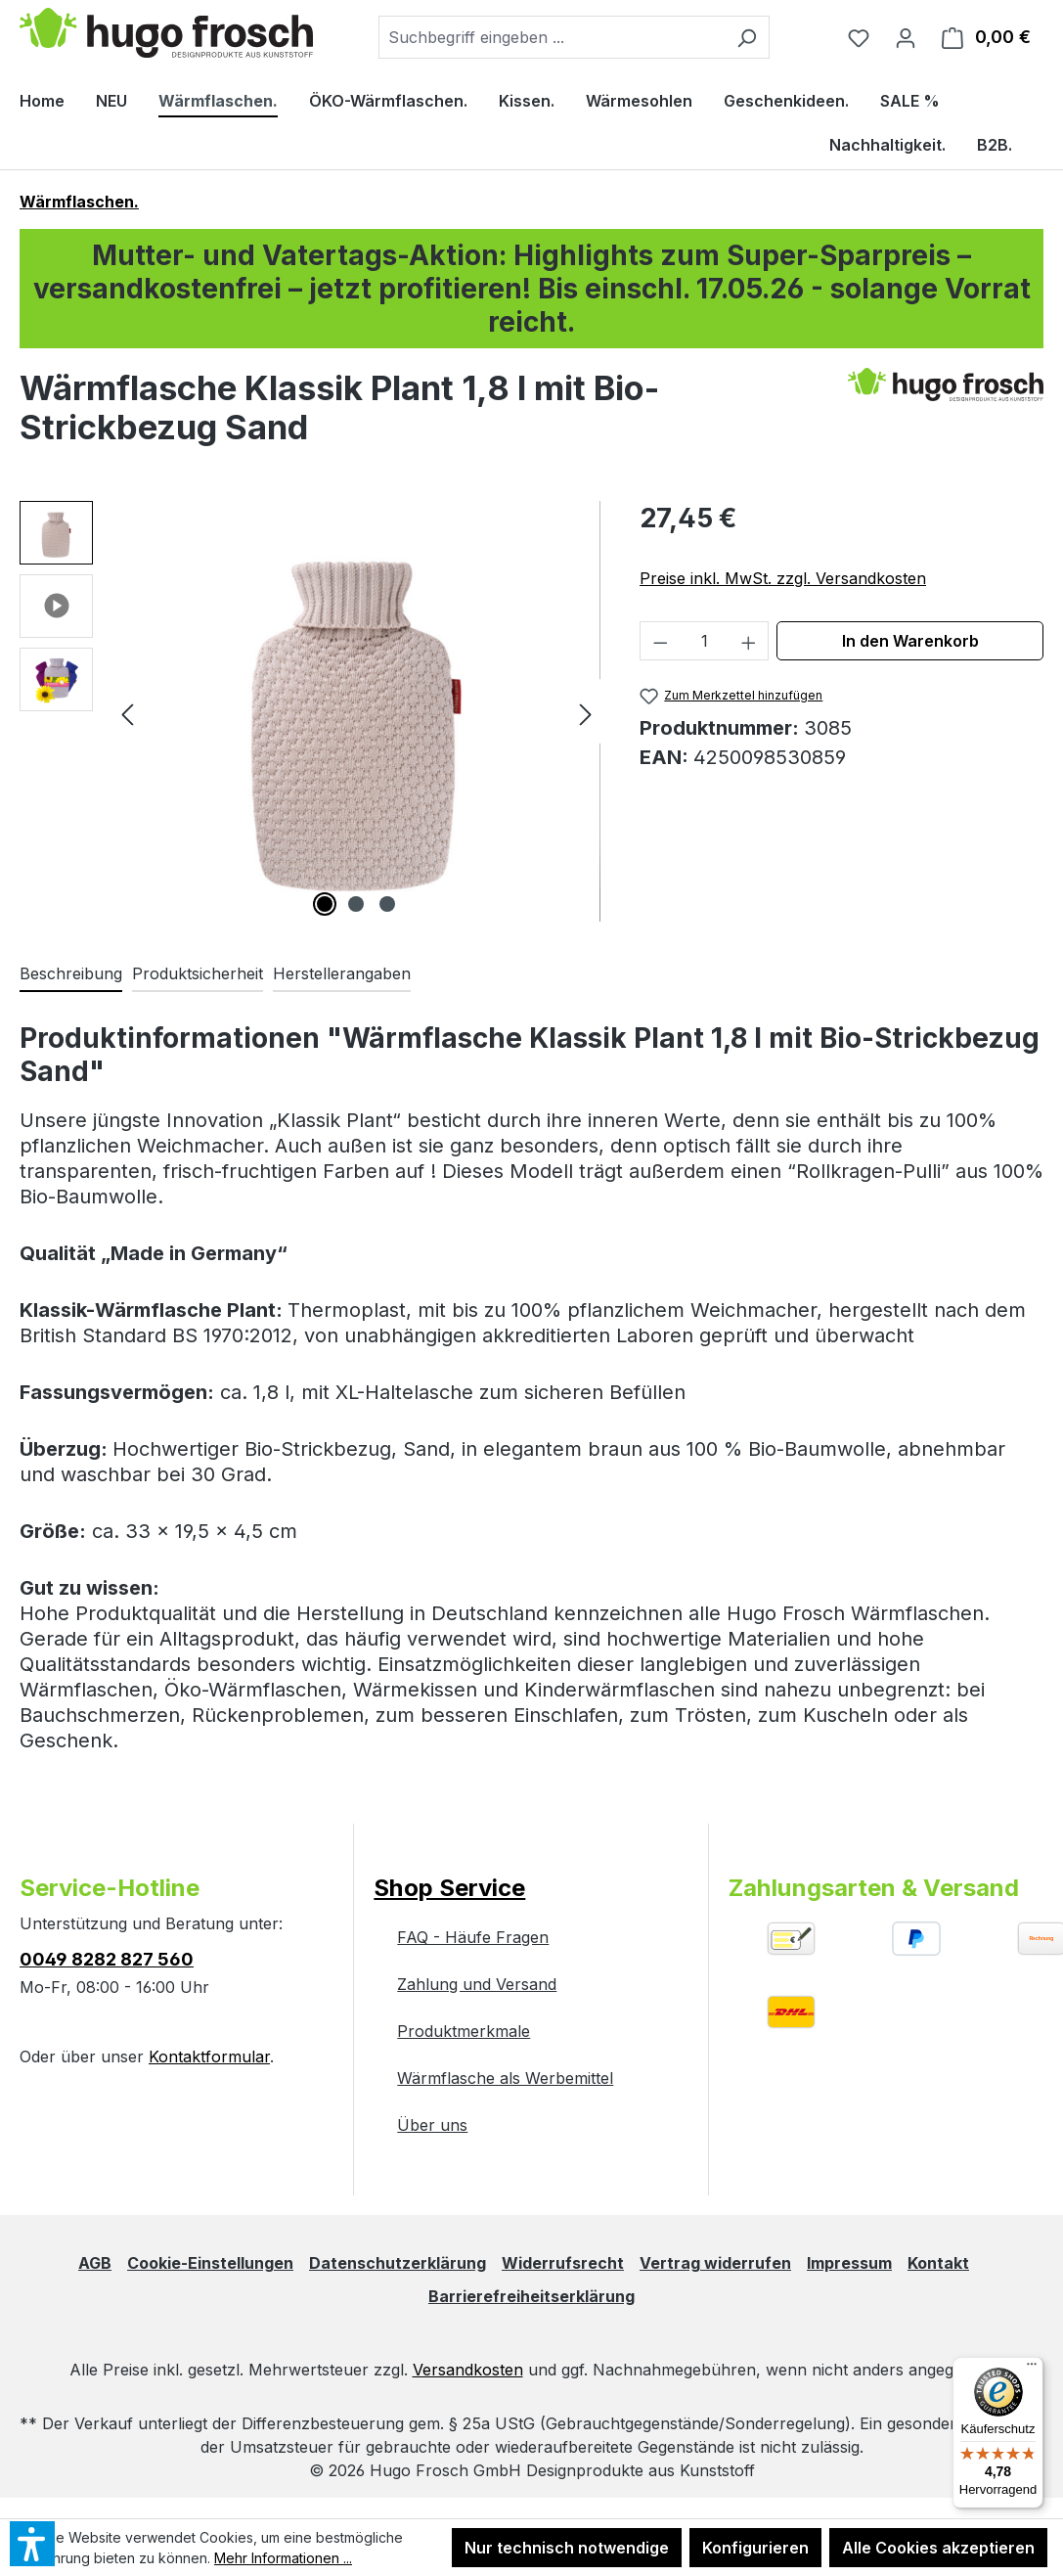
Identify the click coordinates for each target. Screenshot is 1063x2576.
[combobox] (551, 37)
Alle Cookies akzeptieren (938, 2547)
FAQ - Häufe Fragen (473, 1937)
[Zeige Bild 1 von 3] (324, 904)
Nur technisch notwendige (567, 2547)
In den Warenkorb (910, 641)
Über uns (432, 2125)
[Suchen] (747, 37)
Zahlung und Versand (476, 1984)
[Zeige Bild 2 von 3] (356, 904)
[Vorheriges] (127, 711)
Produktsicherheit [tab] (197, 973)
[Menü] (1031, 2368)
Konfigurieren (755, 2547)
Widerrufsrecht (563, 2263)
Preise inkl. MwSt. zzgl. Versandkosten (783, 578)
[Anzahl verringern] (660, 640)
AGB (94, 2263)
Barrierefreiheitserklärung (531, 2296)
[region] (310, 711)
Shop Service (449, 1888)
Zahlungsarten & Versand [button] (874, 1888)
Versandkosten (468, 2369)
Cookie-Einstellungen (210, 2263)
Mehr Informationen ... (283, 2558)
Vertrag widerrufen (715, 2263)
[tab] (71, 974)
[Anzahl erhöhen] (749, 640)
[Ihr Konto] (905, 37)
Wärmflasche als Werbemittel (505, 2078)
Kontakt (938, 2263)
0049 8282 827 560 (107, 1959)
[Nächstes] (585, 711)
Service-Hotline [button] (109, 1888)
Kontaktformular (209, 2056)
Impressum (849, 2263)
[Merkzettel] (858, 37)
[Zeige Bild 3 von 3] (387, 904)
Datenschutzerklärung (397, 2263)
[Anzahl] (705, 640)
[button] (56, 537)
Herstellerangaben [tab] (342, 973)
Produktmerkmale (463, 2031)
